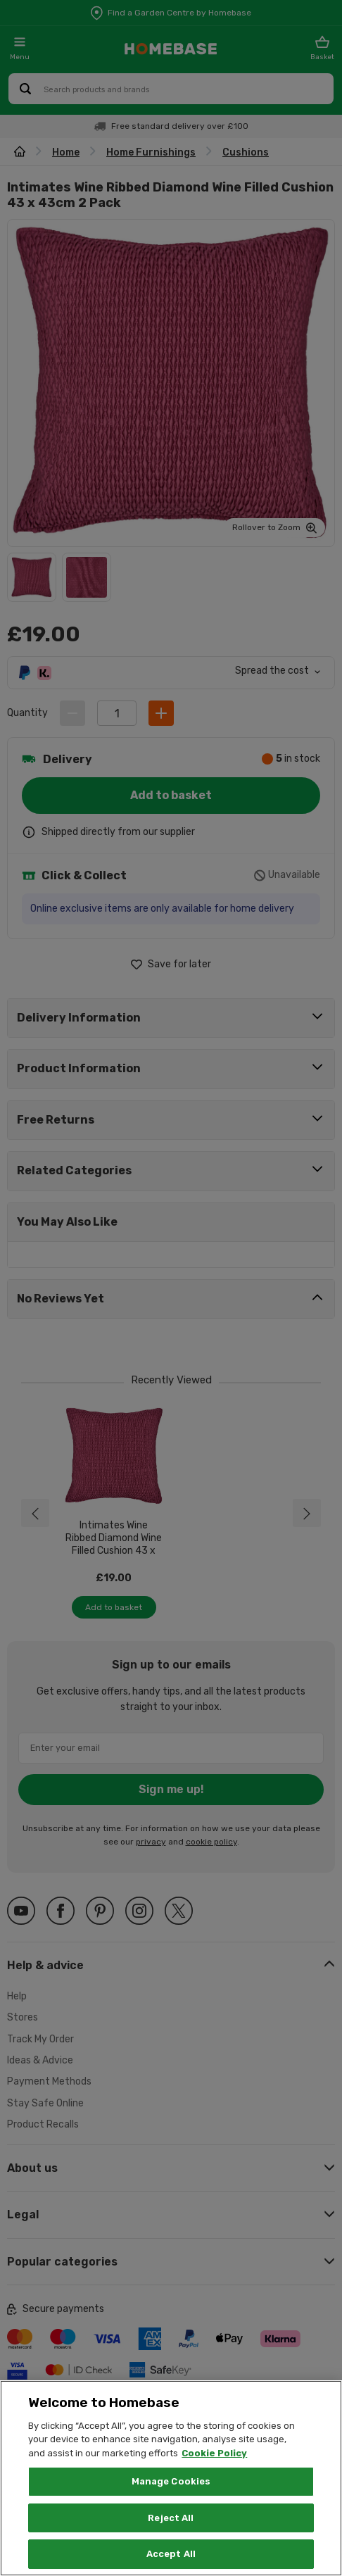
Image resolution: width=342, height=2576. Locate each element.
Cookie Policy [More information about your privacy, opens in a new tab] (214, 2453)
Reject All (171, 2518)
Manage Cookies (171, 2481)
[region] (171, 2478)
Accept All (171, 2554)
